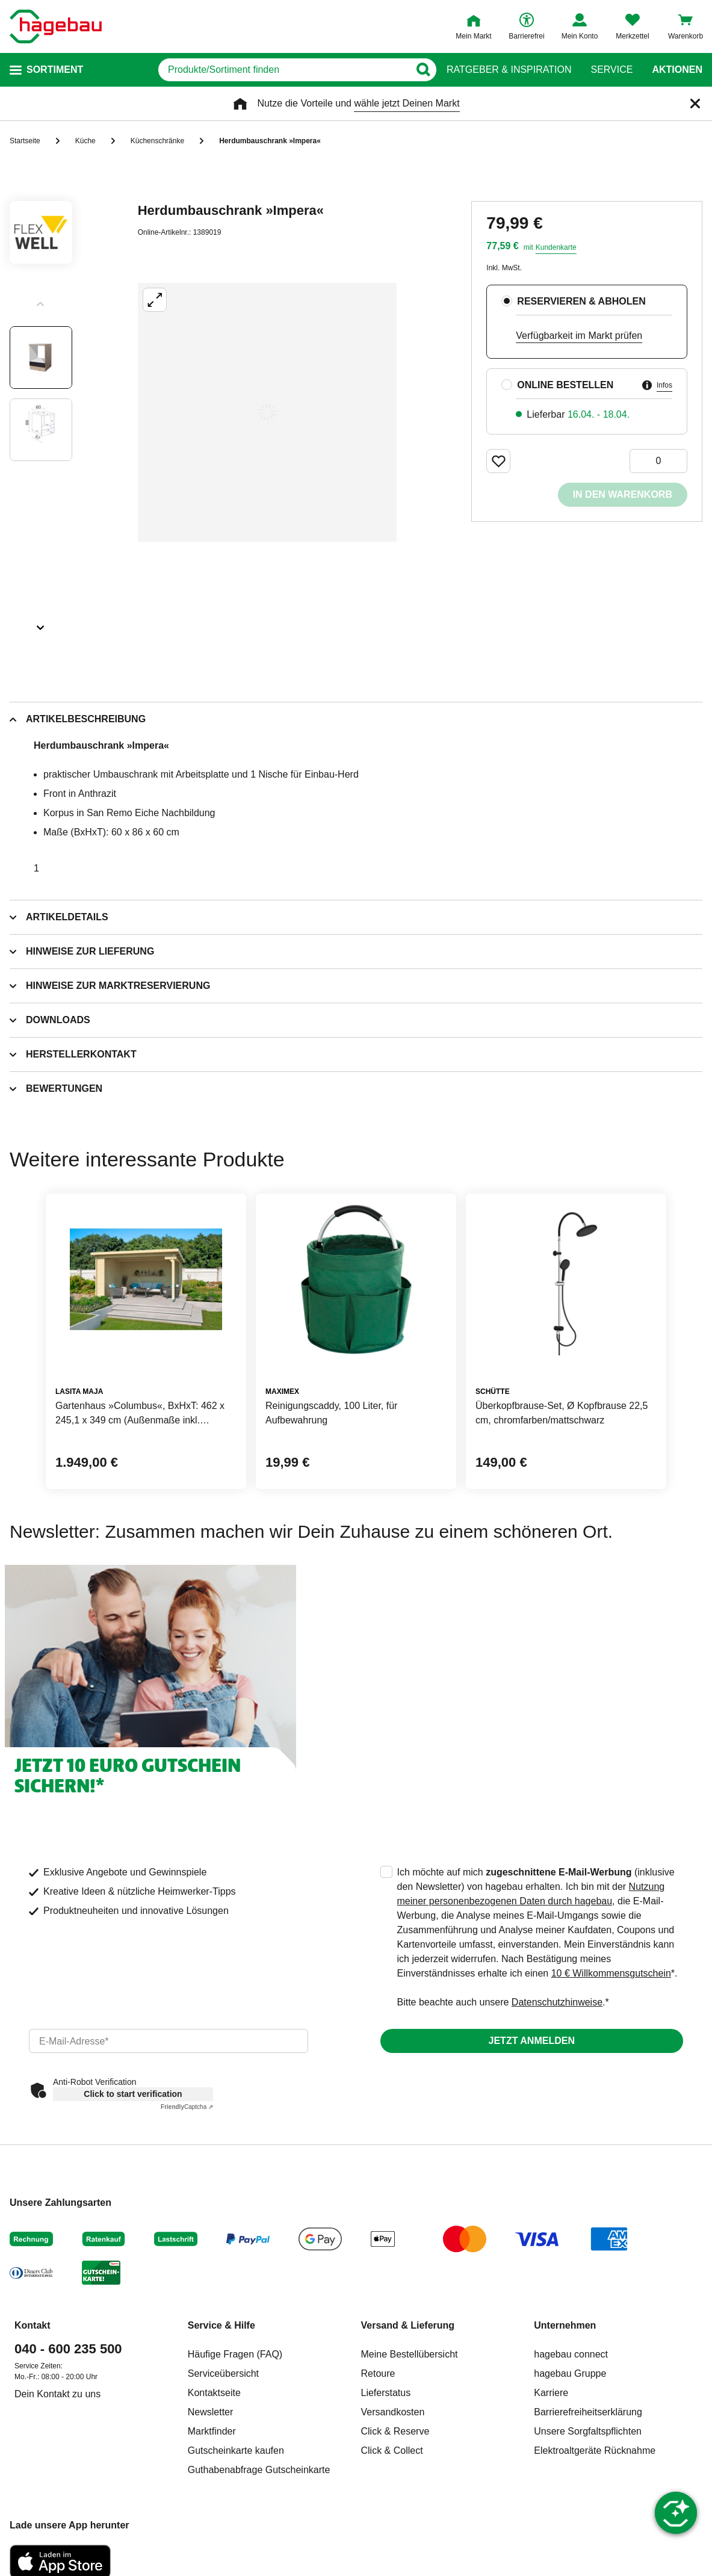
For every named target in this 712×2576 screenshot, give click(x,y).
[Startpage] (56, 26)
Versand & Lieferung (408, 2325)
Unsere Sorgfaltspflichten (588, 2431)
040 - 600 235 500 (68, 2348)
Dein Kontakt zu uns (57, 2394)
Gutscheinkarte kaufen (236, 2450)
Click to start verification (133, 2094)
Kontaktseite (214, 2393)
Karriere (551, 2393)
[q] (283, 69)
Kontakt (32, 2325)
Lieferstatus (386, 2393)
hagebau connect (571, 2354)
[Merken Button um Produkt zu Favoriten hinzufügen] (498, 461)
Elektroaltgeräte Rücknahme (594, 2450)
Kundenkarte (556, 247)
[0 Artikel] (658, 461)
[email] (168, 2041)
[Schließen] (695, 103)
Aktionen (677, 70)
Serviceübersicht (223, 2373)
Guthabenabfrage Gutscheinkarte (259, 2470)
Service (611, 70)
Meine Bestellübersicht (409, 2354)
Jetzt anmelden (532, 2041)
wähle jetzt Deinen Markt (406, 103)
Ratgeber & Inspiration (509, 70)
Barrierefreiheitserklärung (588, 2412)
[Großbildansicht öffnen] (267, 412)
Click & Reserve (395, 2431)
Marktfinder (212, 2431)
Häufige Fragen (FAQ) (235, 2354)
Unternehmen (565, 2325)
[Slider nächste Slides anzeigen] (41, 623)
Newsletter (211, 2412)
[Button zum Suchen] (422, 69)
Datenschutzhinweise (557, 2002)
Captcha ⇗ (187, 2107)
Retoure (378, 2373)
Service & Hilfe (221, 2325)
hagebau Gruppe (570, 2373)
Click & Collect (392, 2450)
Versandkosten (393, 2412)
